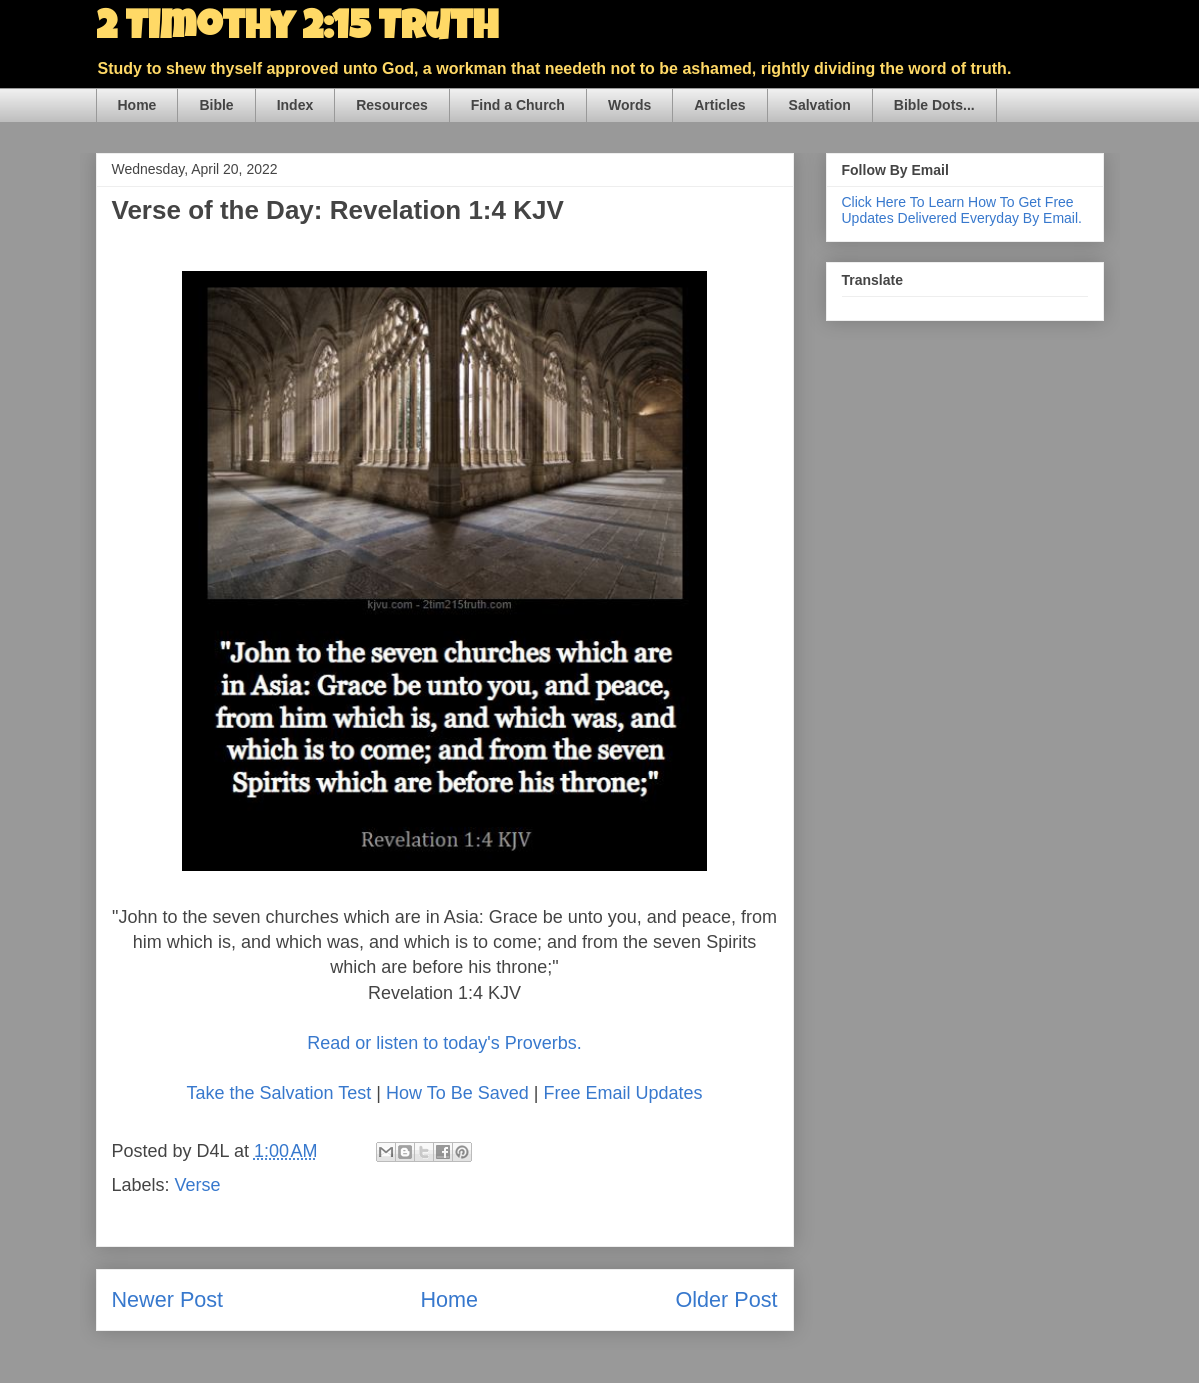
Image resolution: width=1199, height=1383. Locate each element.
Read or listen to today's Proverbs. (444, 1043)
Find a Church (518, 105)
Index (295, 105)
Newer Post (168, 1299)
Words (629, 105)
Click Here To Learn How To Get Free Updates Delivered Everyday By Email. (962, 210)
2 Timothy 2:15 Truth (297, 30)
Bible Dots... (934, 105)
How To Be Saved (457, 1093)
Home (137, 105)
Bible (216, 105)
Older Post (726, 1299)
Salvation (820, 105)
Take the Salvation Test (279, 1093)
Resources (392, 105)
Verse (198, 1185)
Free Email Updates (622, 1093)
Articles (719, 105)
